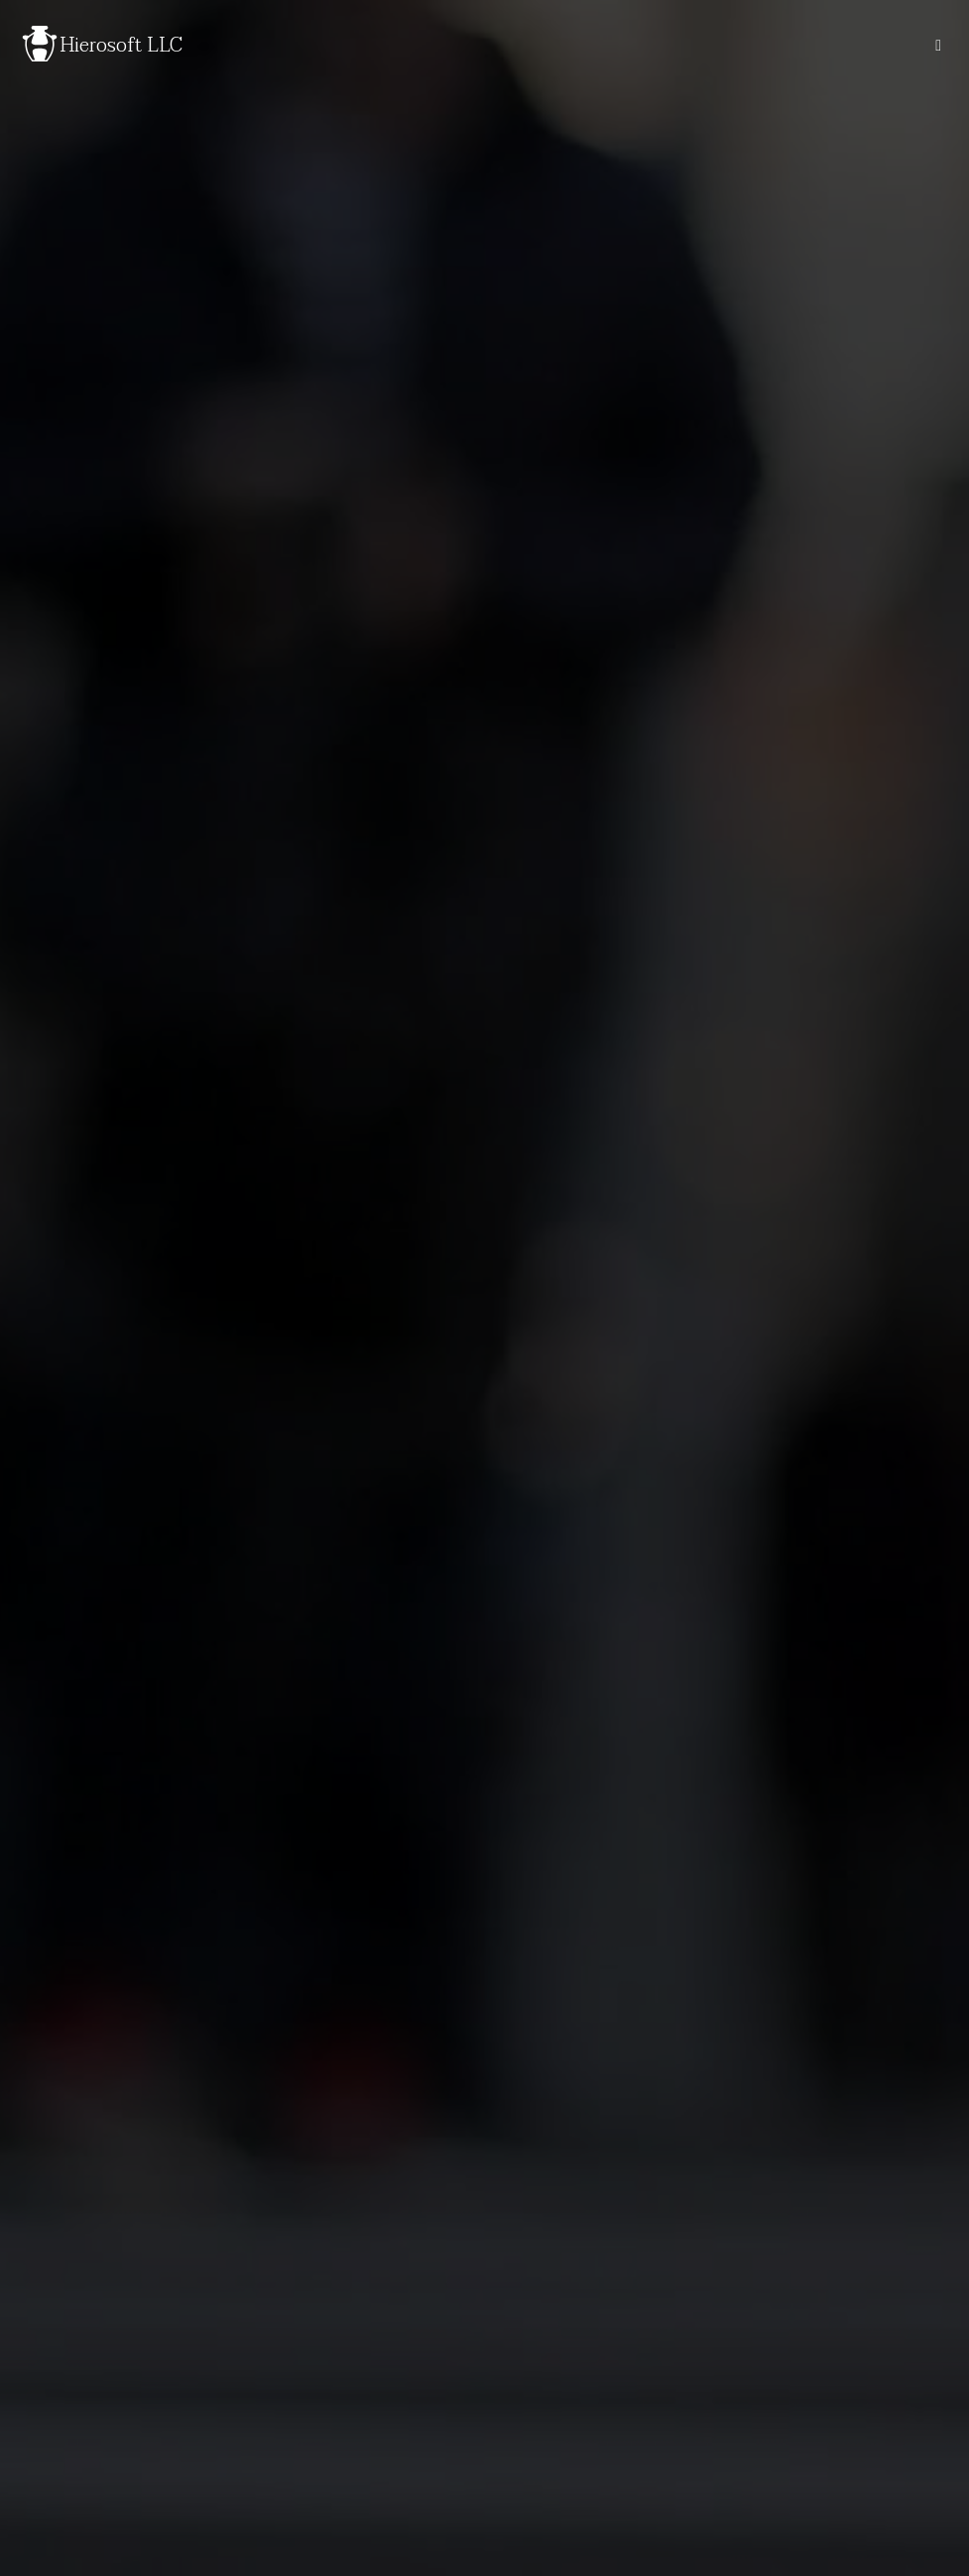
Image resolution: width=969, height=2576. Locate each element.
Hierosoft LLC (121, 45)
